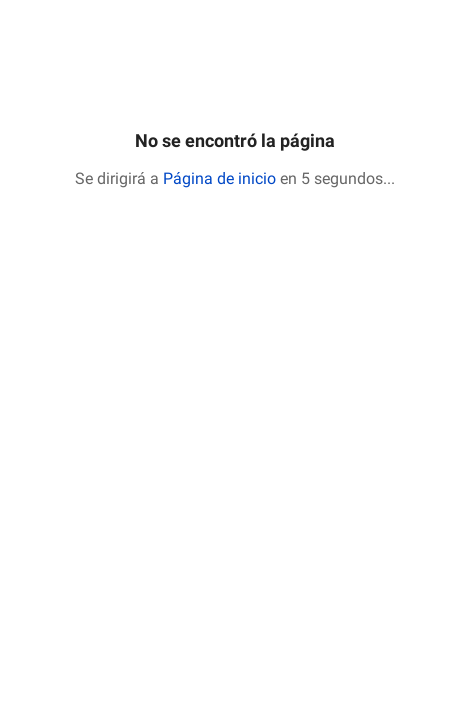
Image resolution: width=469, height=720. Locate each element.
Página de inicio (219, 178)
